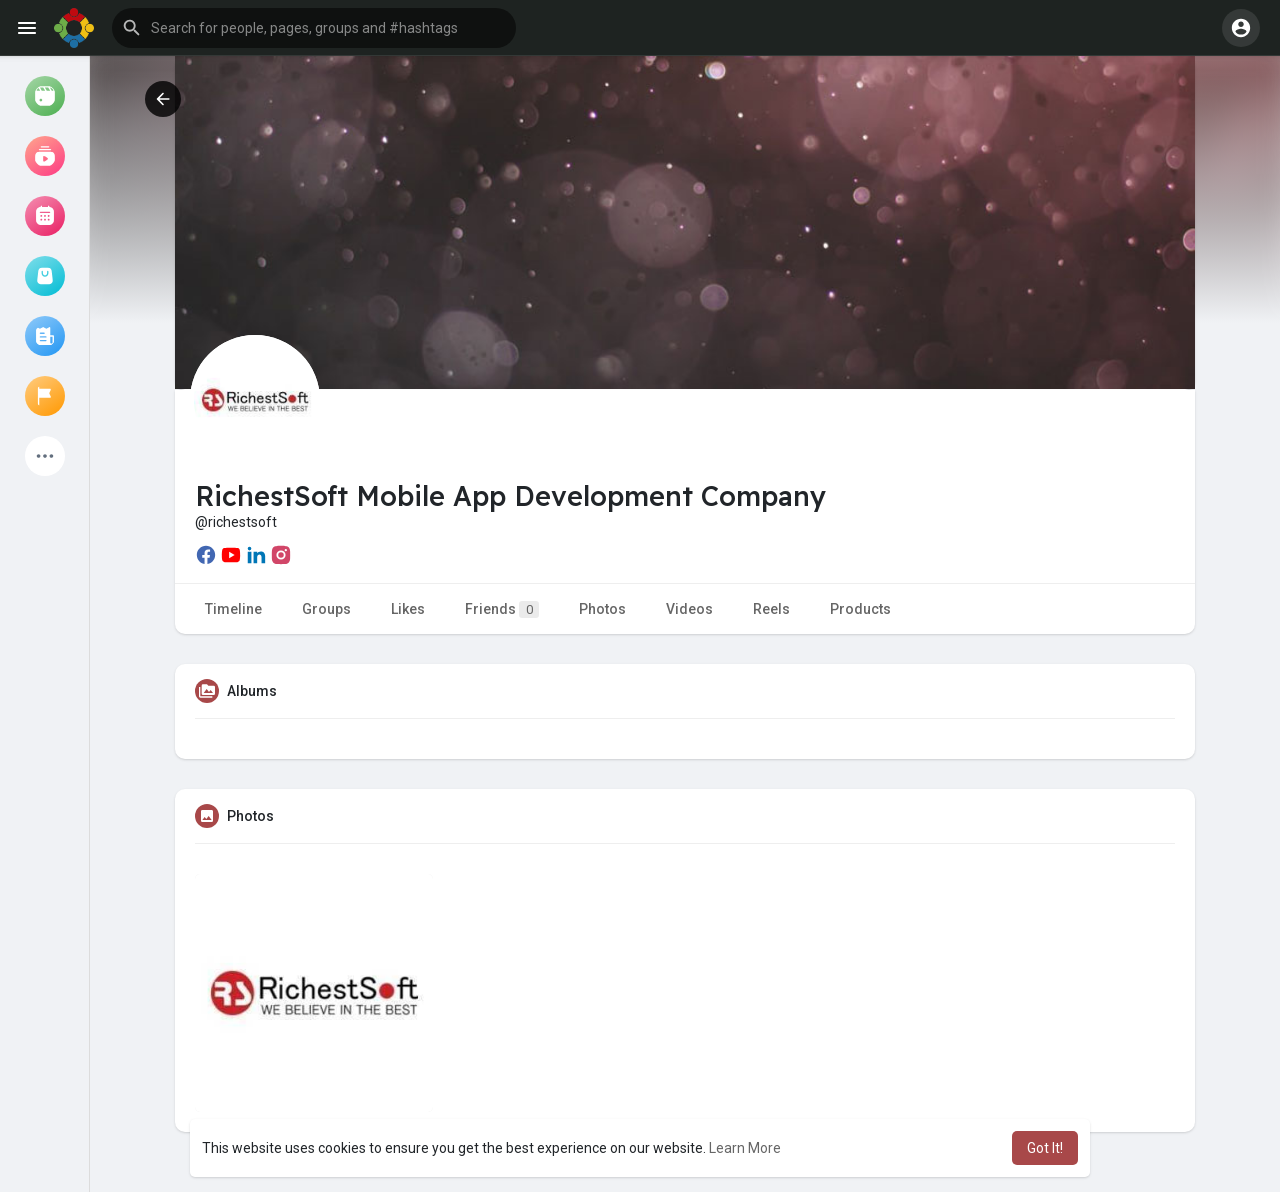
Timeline (233, 609)
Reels (771, 609)
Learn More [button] (745, 1148)
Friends (502, 609)
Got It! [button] (1045, 1148)
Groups (326, 609)
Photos (602, 609)
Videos (689, 609)
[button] (314, 28)
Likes (408, 609)
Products (860, 609)
